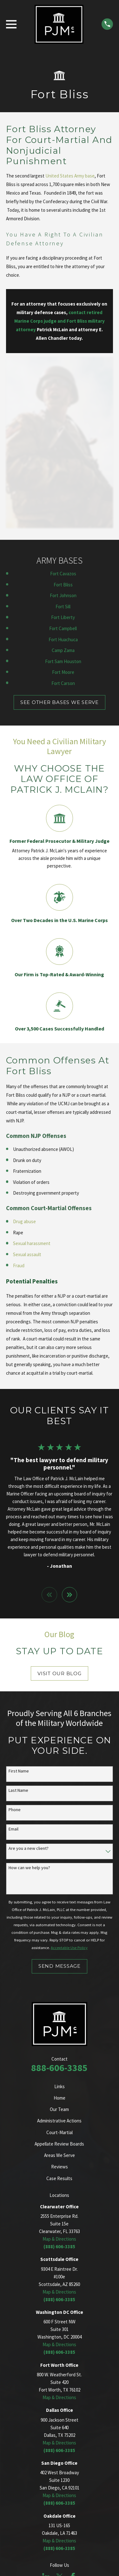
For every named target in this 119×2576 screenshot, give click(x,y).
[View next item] (69, 1595)
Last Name (18, 1790)
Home (59, 2098)
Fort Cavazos (63, 574)
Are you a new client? (29, 1848)
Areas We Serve (59, 2155)
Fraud (18, 1265)
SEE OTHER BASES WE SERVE (59, 702)
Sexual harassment (31, 1243)
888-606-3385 (59, 2068)
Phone (15, 1809)
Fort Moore (63, 672)
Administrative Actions (59, 2121)
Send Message (59, 1966)
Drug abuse (24, 1221)
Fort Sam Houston (63, 661)
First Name (19, 1771)
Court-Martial (59, 2132)
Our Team (59, 2109)
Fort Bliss (63, 585)
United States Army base (70, 176)
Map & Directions (59, 2239)
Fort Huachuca (63, 639)
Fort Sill (63, 607)
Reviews (59, 2167)
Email (13, 1829)
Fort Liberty (63, 617)
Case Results (59, 2178)
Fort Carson (63, 683)
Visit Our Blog (59, 1673)
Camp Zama (63, 650)
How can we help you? (29, 1867)
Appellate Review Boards (59, 2144)
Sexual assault (27, 1254)
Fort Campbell (63, 628)
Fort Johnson (63, 595)
